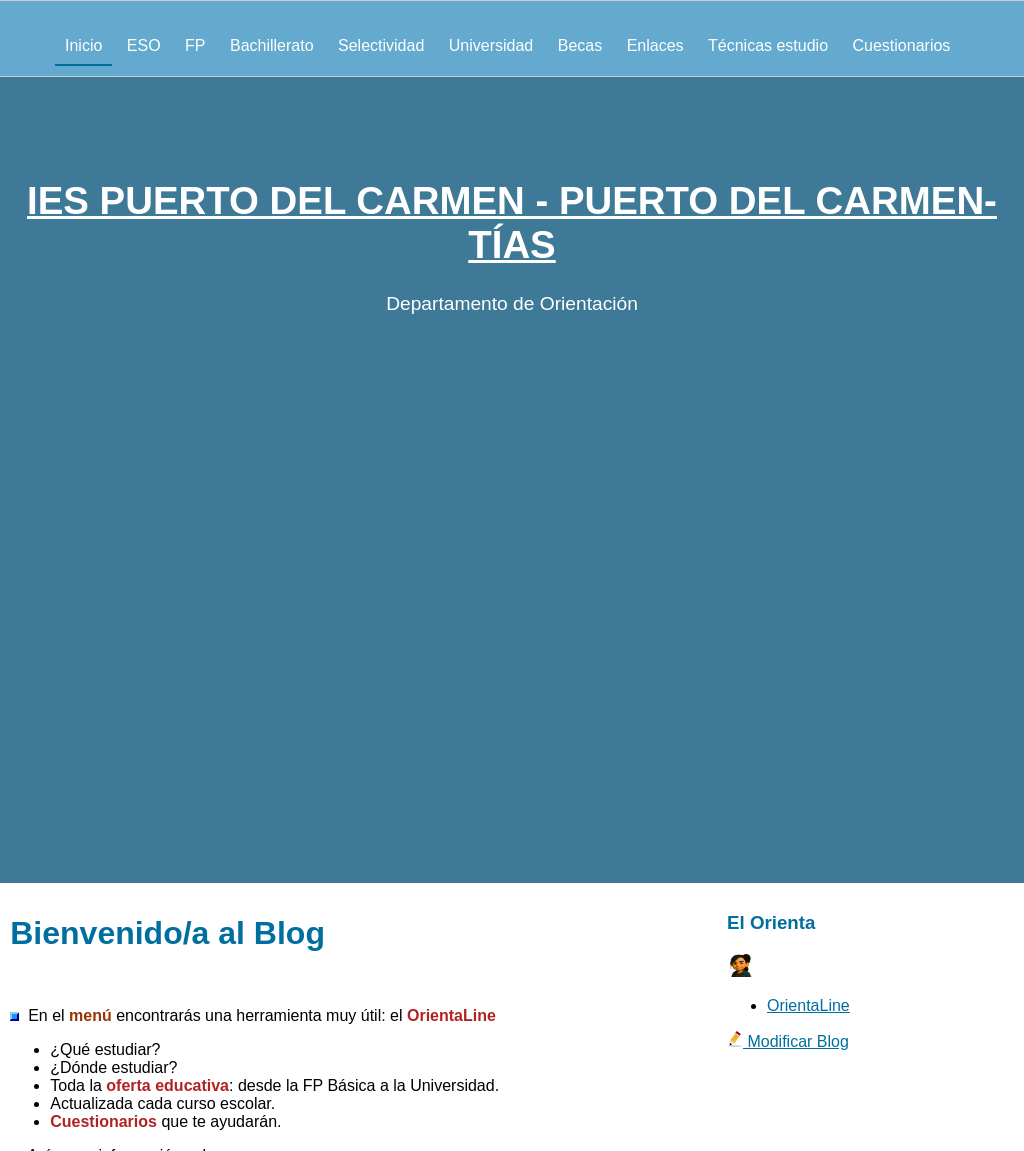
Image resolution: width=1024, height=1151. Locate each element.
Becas (580, 45)
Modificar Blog (788, 1041)
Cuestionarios (902, 45)
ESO (144, 45)
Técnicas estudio (768, 45)
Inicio (83, 45)
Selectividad (381, 45)
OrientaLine (808, 1005)
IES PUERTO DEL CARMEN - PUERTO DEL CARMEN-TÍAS (512, 222)
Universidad (491, 45)
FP (195, 45)
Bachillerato (272, 45)
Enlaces (655, 45)
